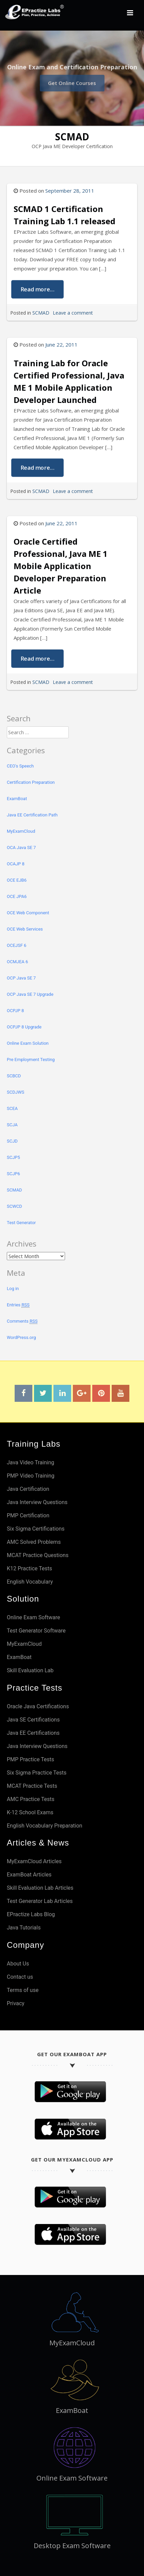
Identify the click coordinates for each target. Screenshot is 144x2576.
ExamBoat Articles (29, 1874)
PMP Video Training (30, 1475)
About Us (18, 1963)
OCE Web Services (25, 929)
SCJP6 (13, 1173)
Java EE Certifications (33, 1733)
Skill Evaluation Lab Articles (40, 1888)
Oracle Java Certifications (38, 1706)
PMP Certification (28, 1515)
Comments (22, 1321)
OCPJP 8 (15, 1010)
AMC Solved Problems (34, 1542)
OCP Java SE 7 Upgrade (30, 994)
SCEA (12, 1108)
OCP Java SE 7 (21, 978)
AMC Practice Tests (30, 1799)
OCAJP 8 (16, 863)
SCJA (12, 1124)
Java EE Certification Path (32, 814)
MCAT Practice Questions (37, 1555)
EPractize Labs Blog (31, 1914)
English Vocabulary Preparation (44, 1825)
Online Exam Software (33, 1617)
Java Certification (28, 1489)
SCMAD (40, 313)
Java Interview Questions (37, 1502)
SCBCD (14, 1075)
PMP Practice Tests (30, 1759)
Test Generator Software (36, 1630)
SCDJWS (15, 1092)
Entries (18, 1305)
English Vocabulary (30, 1581)
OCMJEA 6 (17, 961)
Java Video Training (30, 1462)
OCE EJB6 (17, 880)
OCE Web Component (28, 912)
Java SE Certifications (33, 1719)
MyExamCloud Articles (34, 1861)
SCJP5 (13, 1157)
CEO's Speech (20, 766)
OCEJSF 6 (16, 945)
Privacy (16, 2003)
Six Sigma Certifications (36, 1528)
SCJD (12, 1141)
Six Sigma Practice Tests (36, 1772)
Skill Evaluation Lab (30, 1670)
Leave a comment (73, 313)
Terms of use (22, 1990)
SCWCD (14, 1206)
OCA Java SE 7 (21, 847)
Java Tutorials (24, 1927)
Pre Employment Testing (31, 1059)
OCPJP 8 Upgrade (24, 1026)
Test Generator (21, 1222)
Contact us (20, 1977)
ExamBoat (17, 798)
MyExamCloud (21, 831)
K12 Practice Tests (29, 1568)
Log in (13, 1288)
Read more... (37, 289)
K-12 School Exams (30, 1812)
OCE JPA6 (17, 896)
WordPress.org (21, 1337)
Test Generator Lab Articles (40, 1901)
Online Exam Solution (28, 1043)
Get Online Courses (72, 80)
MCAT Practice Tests (32, 1786)
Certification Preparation (31, 782)
